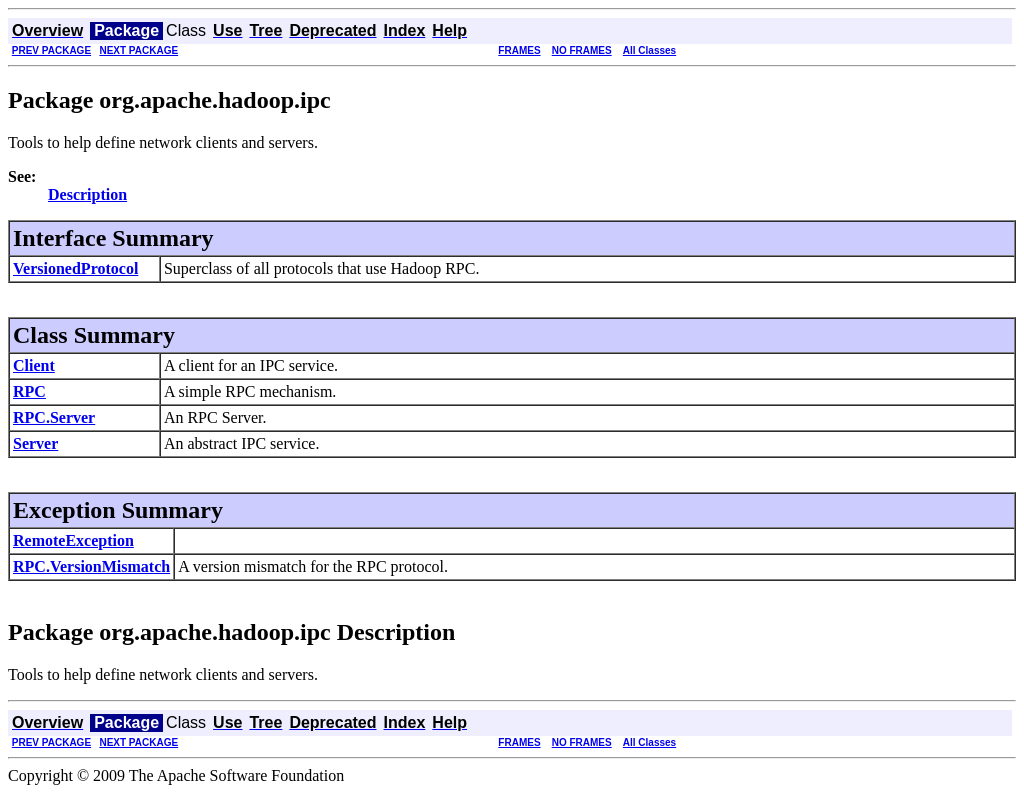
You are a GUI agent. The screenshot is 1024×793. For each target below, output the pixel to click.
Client (34, 365)
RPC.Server (54, 417)
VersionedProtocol (75, 268)
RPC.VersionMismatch (91, 566)
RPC (29, 391)
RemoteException (73, 540)
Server (35, 443)
